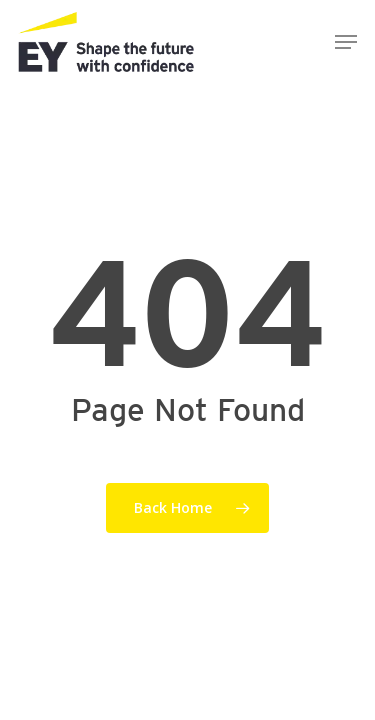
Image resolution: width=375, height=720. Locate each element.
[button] (346, 42)
